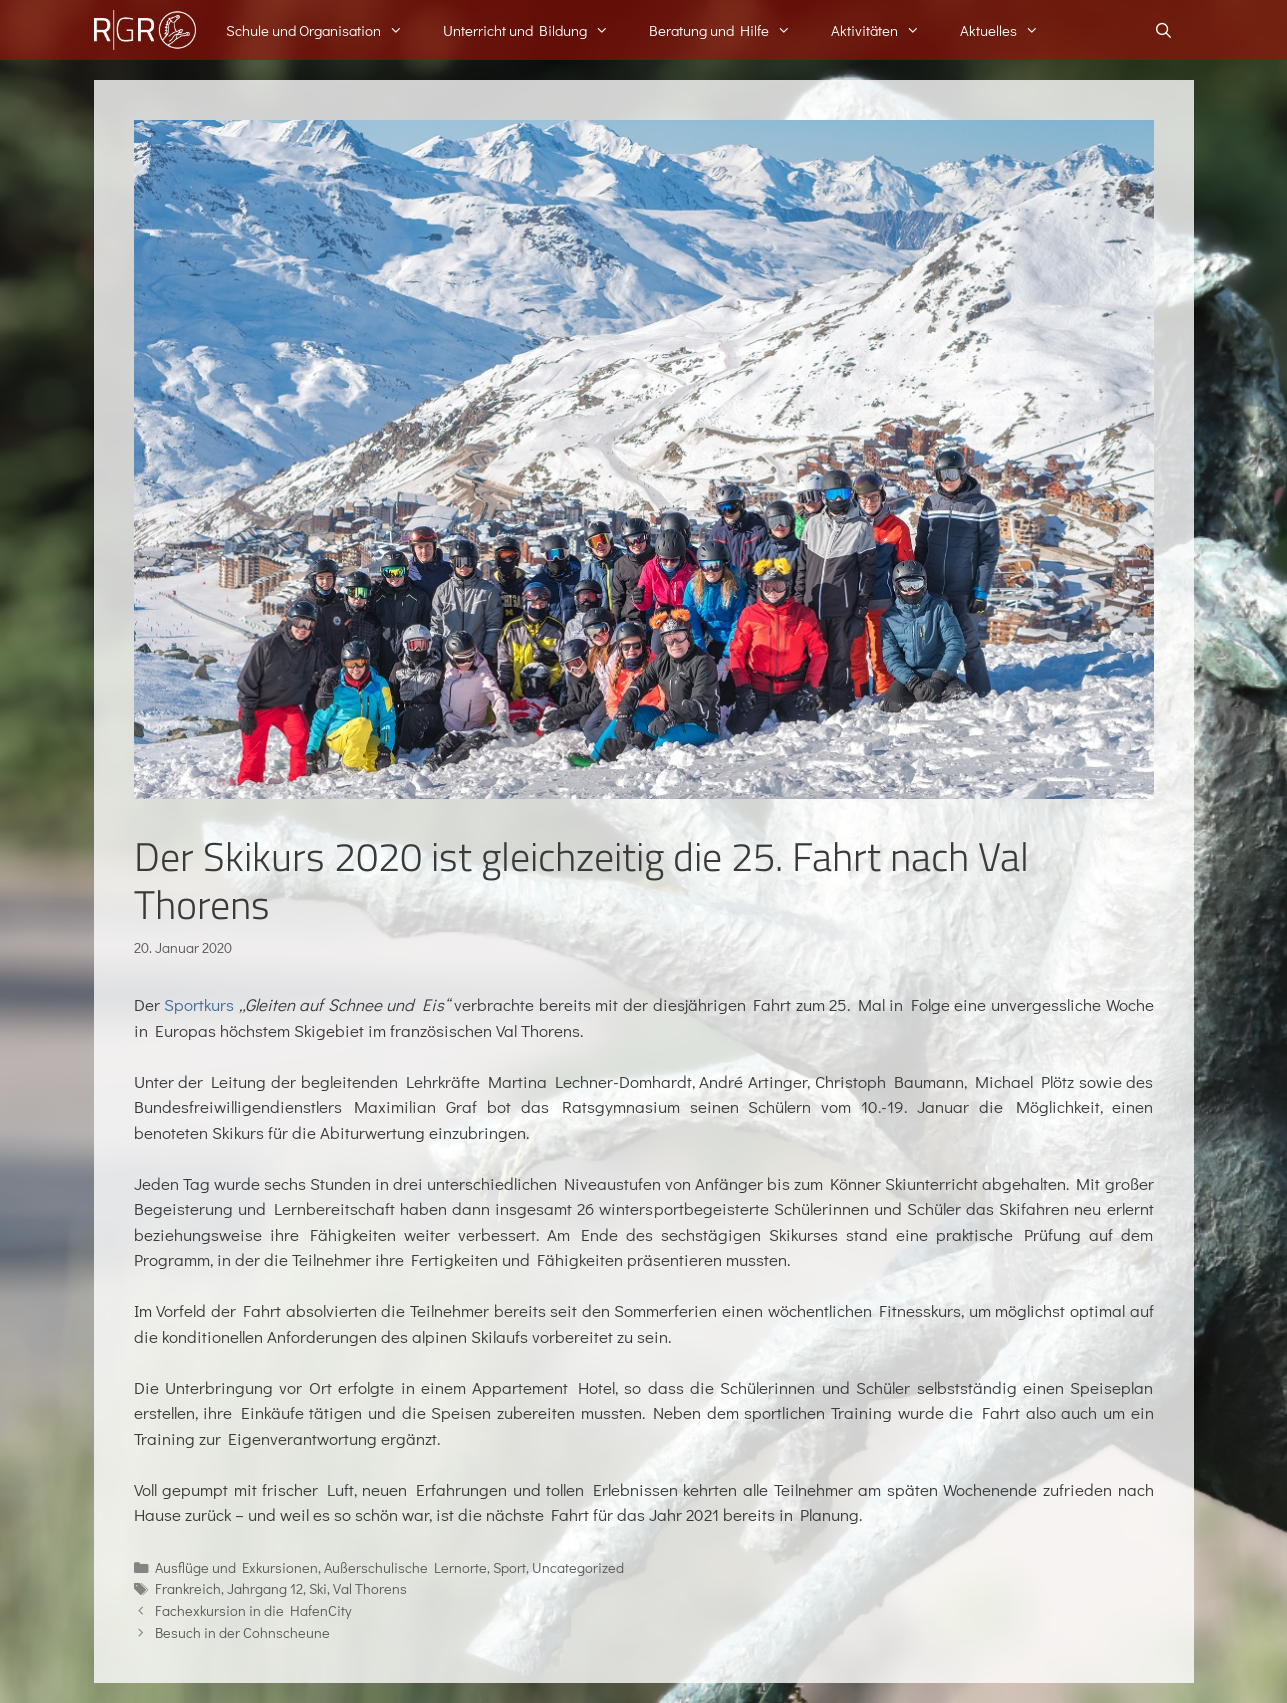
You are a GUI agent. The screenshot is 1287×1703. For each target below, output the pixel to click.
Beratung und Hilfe (730, 30)
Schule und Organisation (324, 30)
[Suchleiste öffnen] (1163, 30)
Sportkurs (199, 1004)
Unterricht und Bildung (536, 30)
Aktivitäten (885, 30)
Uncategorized (578, 1567)
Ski (318, 1588)
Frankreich (188, 1588)
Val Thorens (370, 1588)
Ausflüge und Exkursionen (236, 1567)
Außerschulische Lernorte (405, 1567)
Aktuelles (1009, 30)
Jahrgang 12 (265, 1588)
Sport (509, 1567)
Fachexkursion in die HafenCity (253, 1610)
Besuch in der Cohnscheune (242, 1632)
